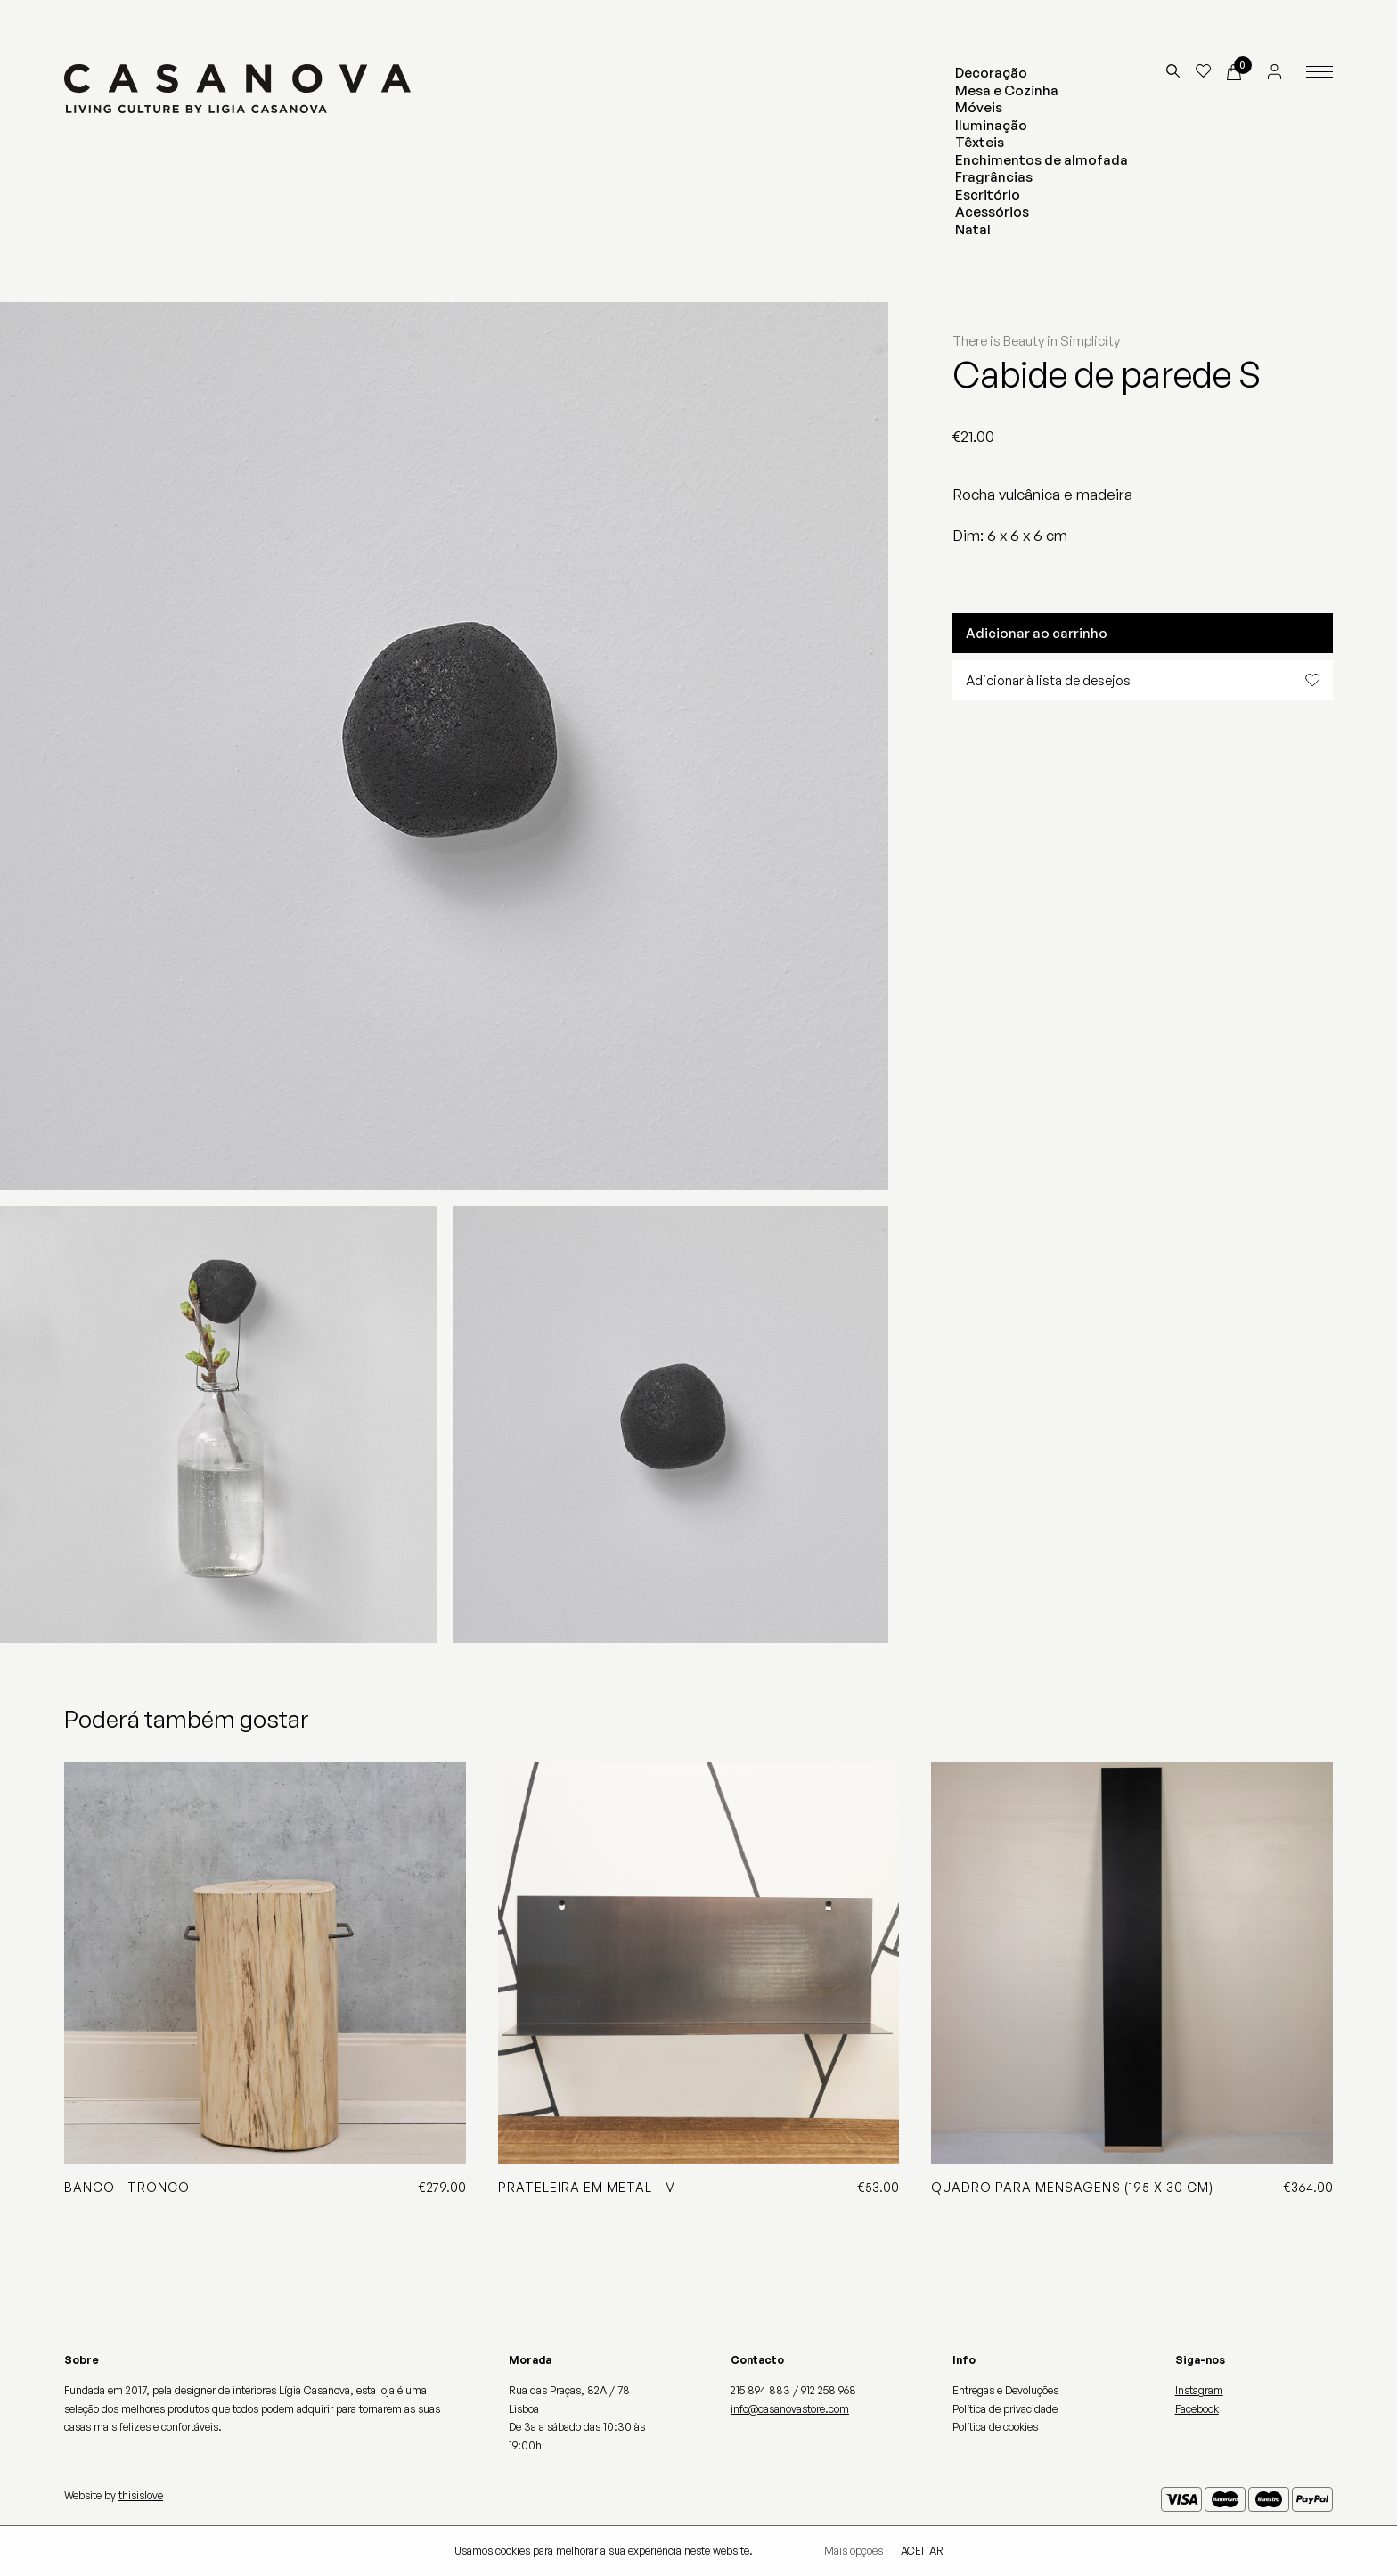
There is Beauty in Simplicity (1036, 340)
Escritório (987, 194)
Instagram (1199, 2390)
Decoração (991, 72)
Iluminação (991, 125)
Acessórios (992, 211)
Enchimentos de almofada (1041, 159)
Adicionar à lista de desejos (1142, 680)
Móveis (978, 107)
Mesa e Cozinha (1006, 90)
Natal (973, 229)
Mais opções (853, 2550)
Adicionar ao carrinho (1036, 633)
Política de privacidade (1005, 2409)
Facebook (1197, 2409)
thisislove (140, 2495)
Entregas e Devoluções (1005, 2390)
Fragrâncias (994, 176)
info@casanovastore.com (790, 2409)
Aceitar (922, 2550)
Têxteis (979, 142)
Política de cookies (995, 2426)
